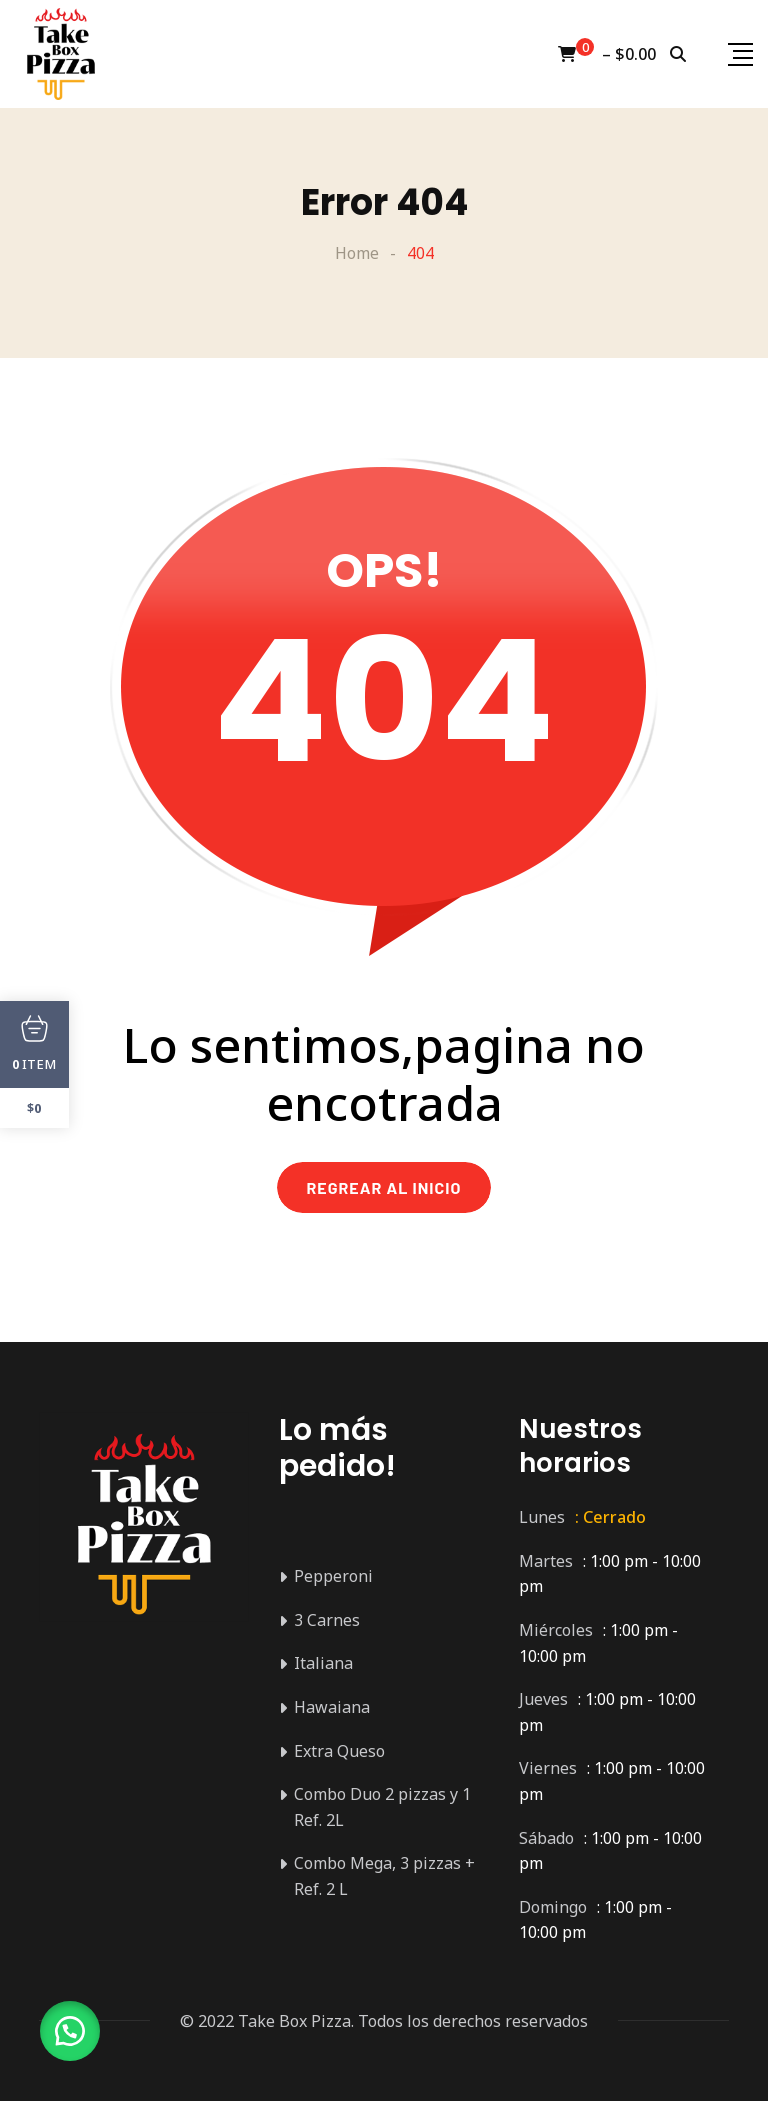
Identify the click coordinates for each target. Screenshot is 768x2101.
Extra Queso (339, 1751)
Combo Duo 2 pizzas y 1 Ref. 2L (382, 1807)
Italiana (323, 1663)
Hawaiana (332, 1707)
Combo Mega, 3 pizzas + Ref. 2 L (384, 1876)
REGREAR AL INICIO (384, 1187)
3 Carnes (327, 1620)
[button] (70, 2031)
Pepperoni (333, 1576)
